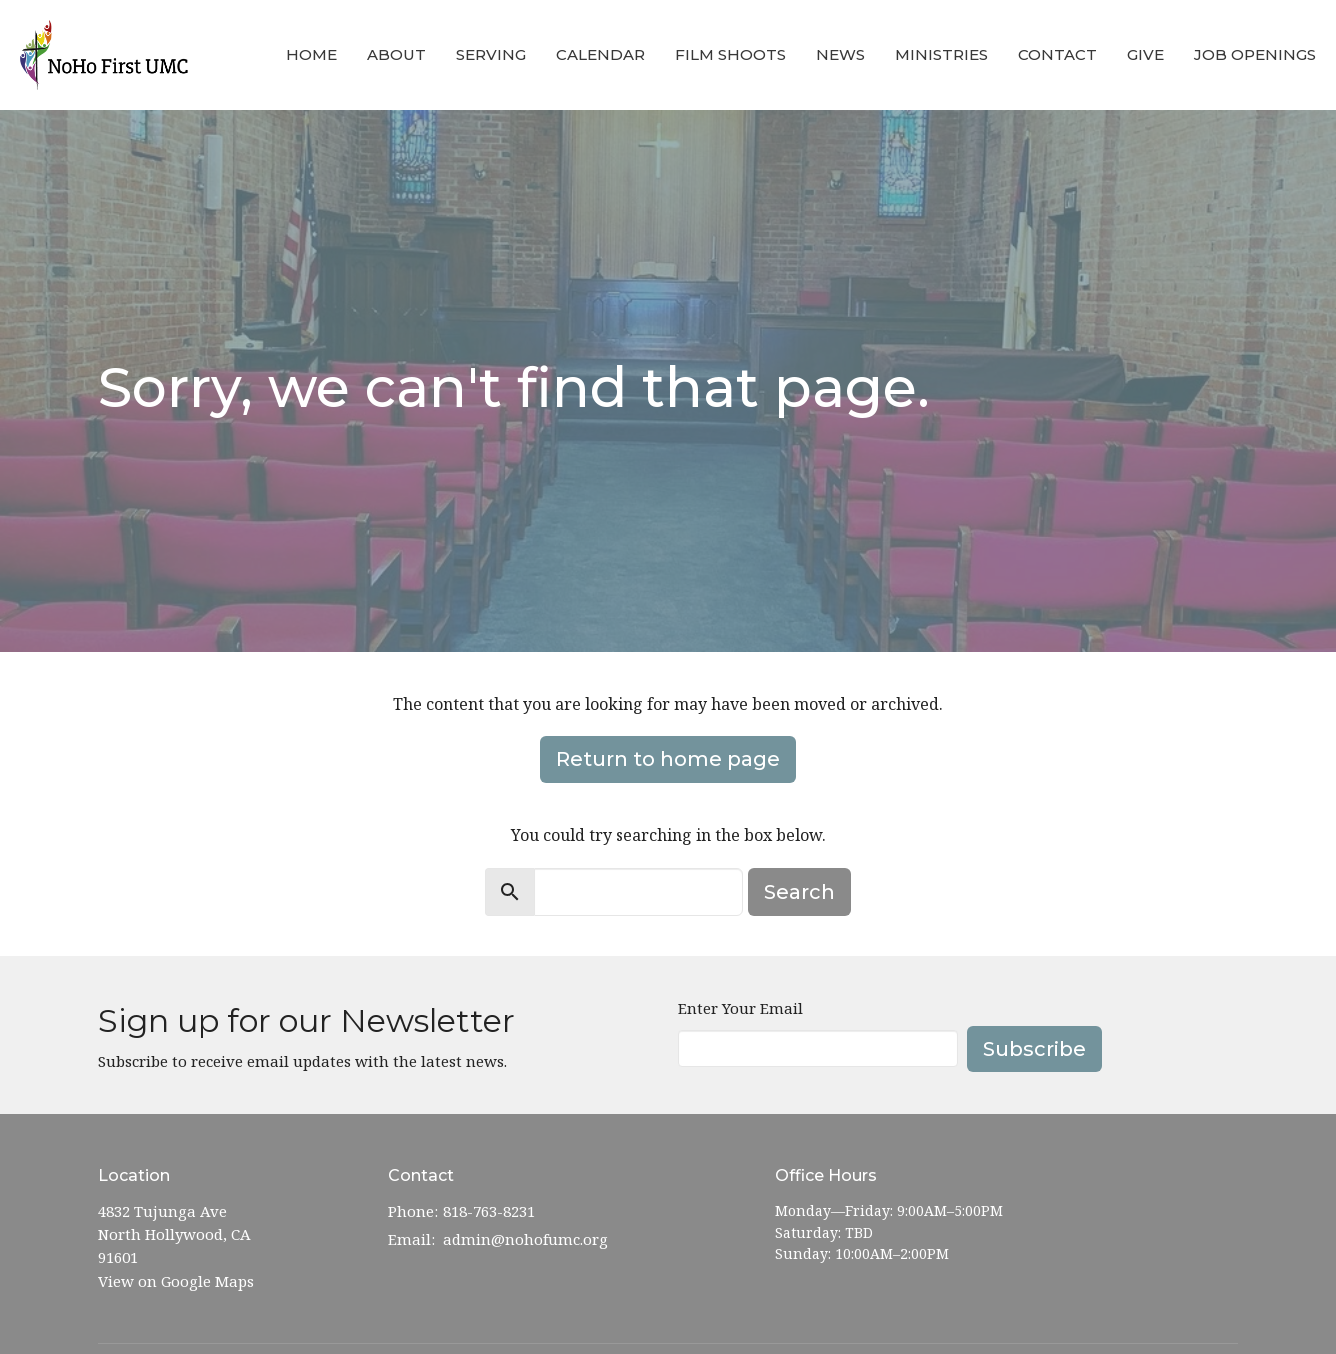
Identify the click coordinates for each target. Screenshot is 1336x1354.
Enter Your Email (740, 1008)
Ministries (941, 54)
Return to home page (668, 759)
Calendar (600, 54)
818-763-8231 (489, 1211)
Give (1145, 54)
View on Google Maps (176, 1281)
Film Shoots (730, 54)
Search (799, 892)
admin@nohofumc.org (525, 1239)
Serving (491, 54)
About (396, 54)
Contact (1057, 54)
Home (311, 54)
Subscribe (1034, 1049)
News (840, 54)
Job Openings (1255, 54)
